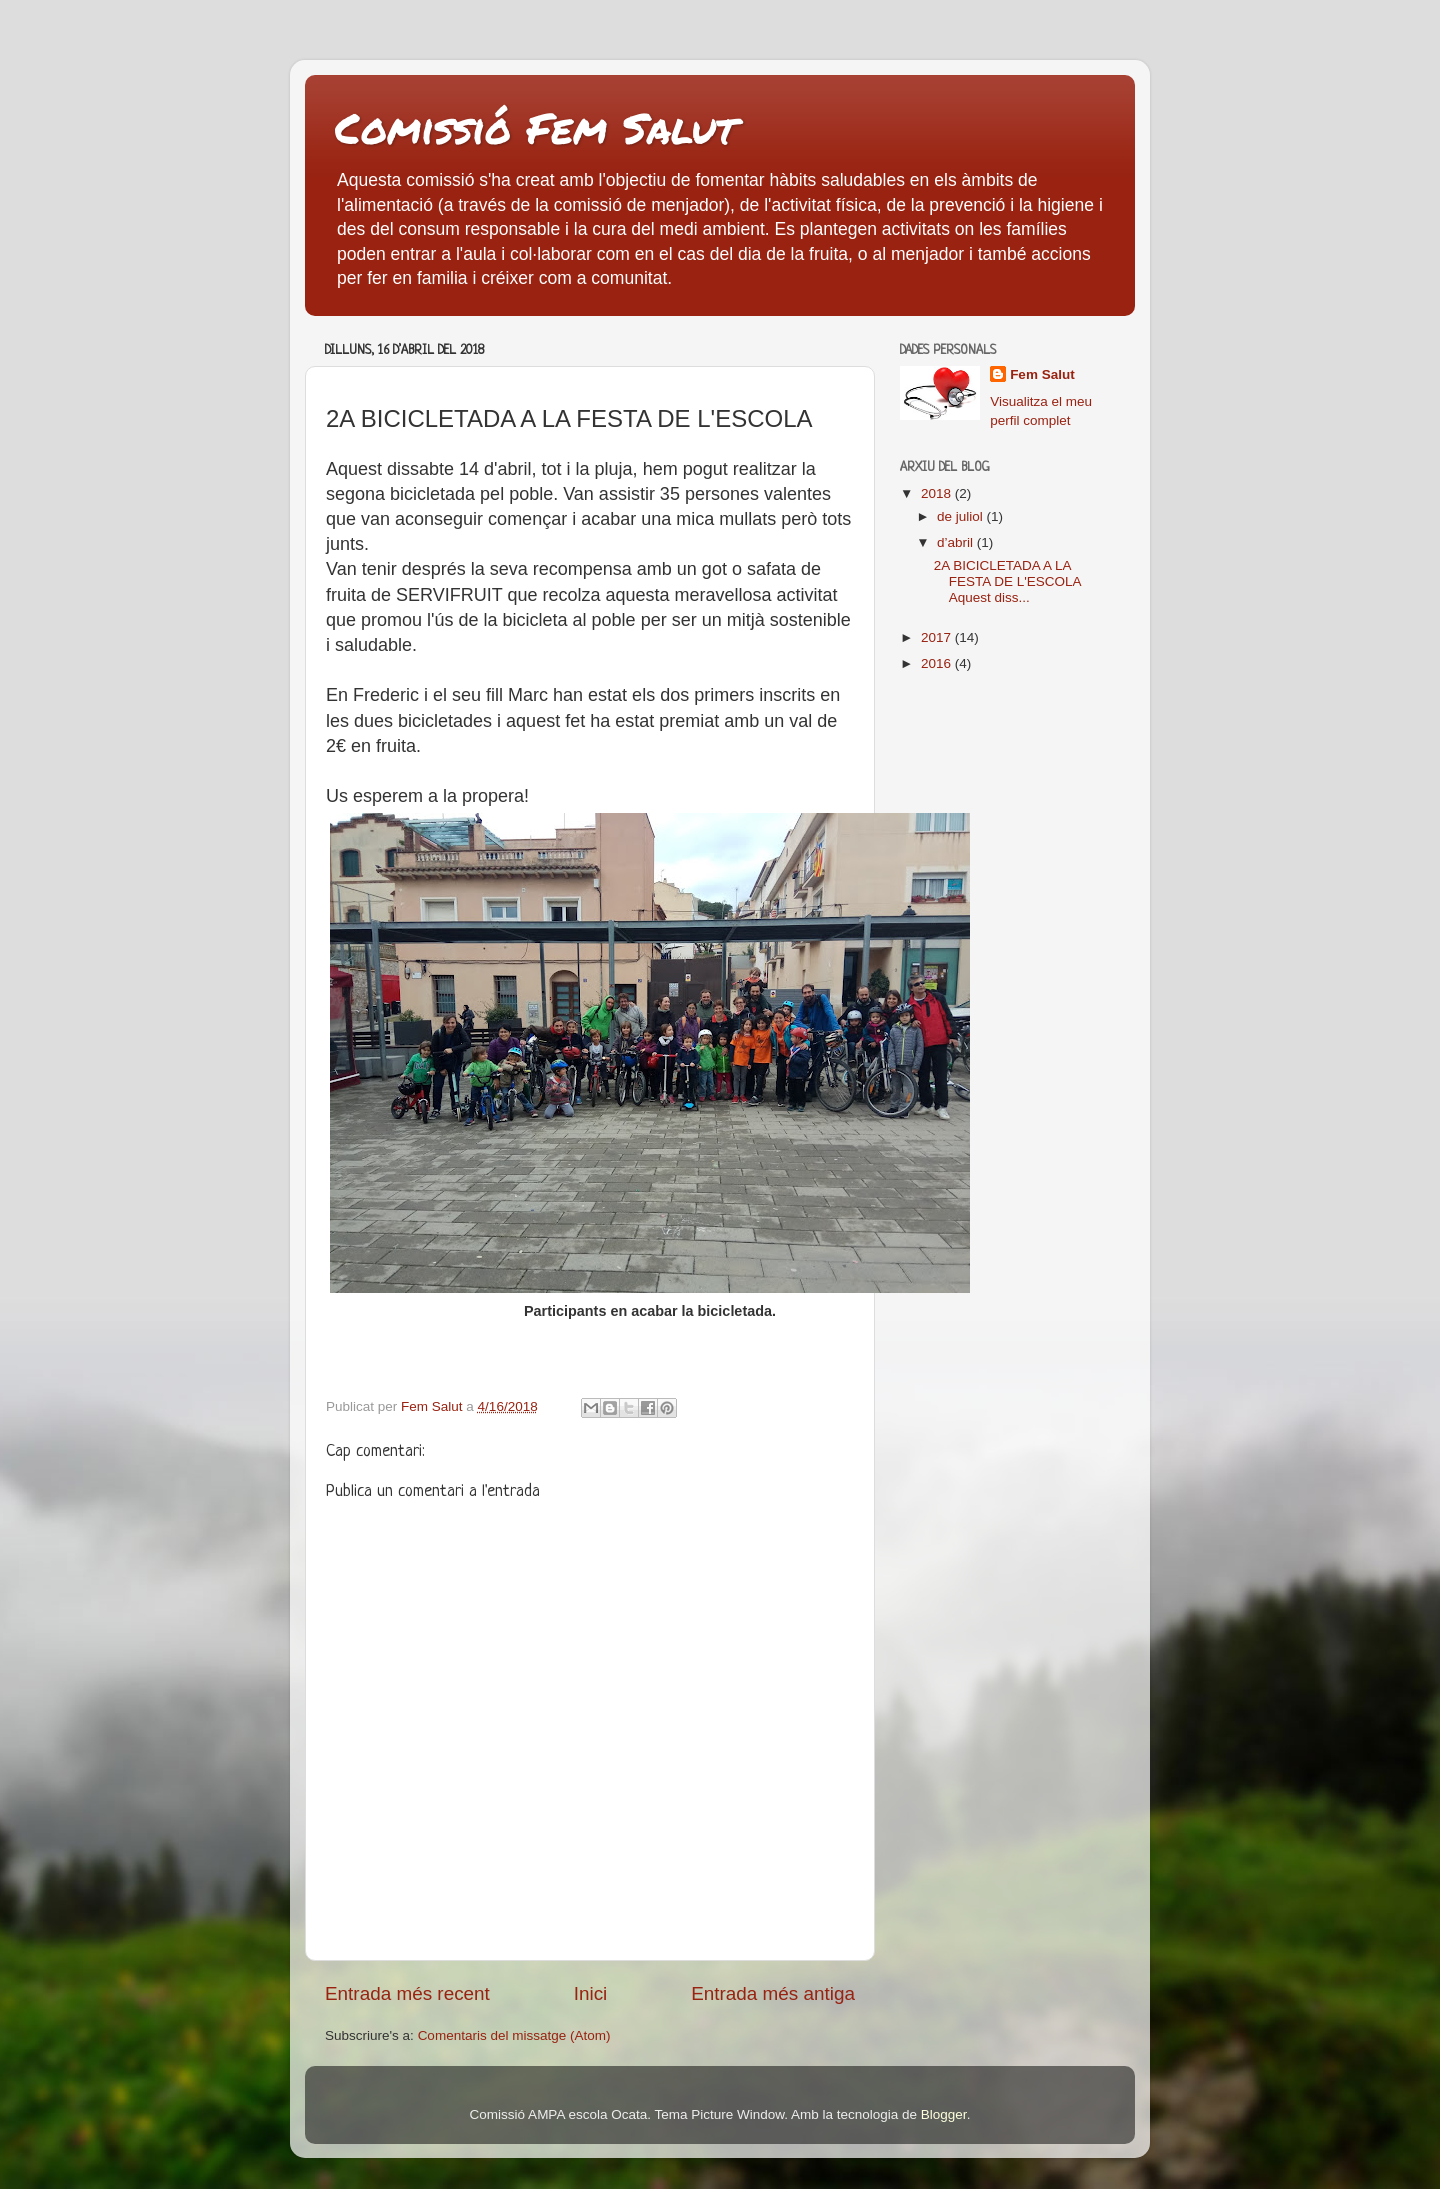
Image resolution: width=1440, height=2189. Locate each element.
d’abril (957, 542)
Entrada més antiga (773, 1993)
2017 (938, 637)
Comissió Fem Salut (535, 127)
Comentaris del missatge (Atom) (514, 2035)
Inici (591, 1993)
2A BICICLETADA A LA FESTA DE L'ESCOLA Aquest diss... (1007, 581)
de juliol (962, 516)
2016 (938, 663)
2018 (938, 493)
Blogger (944, 2114)
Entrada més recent (407, 1993)
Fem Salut (1042, 374)
